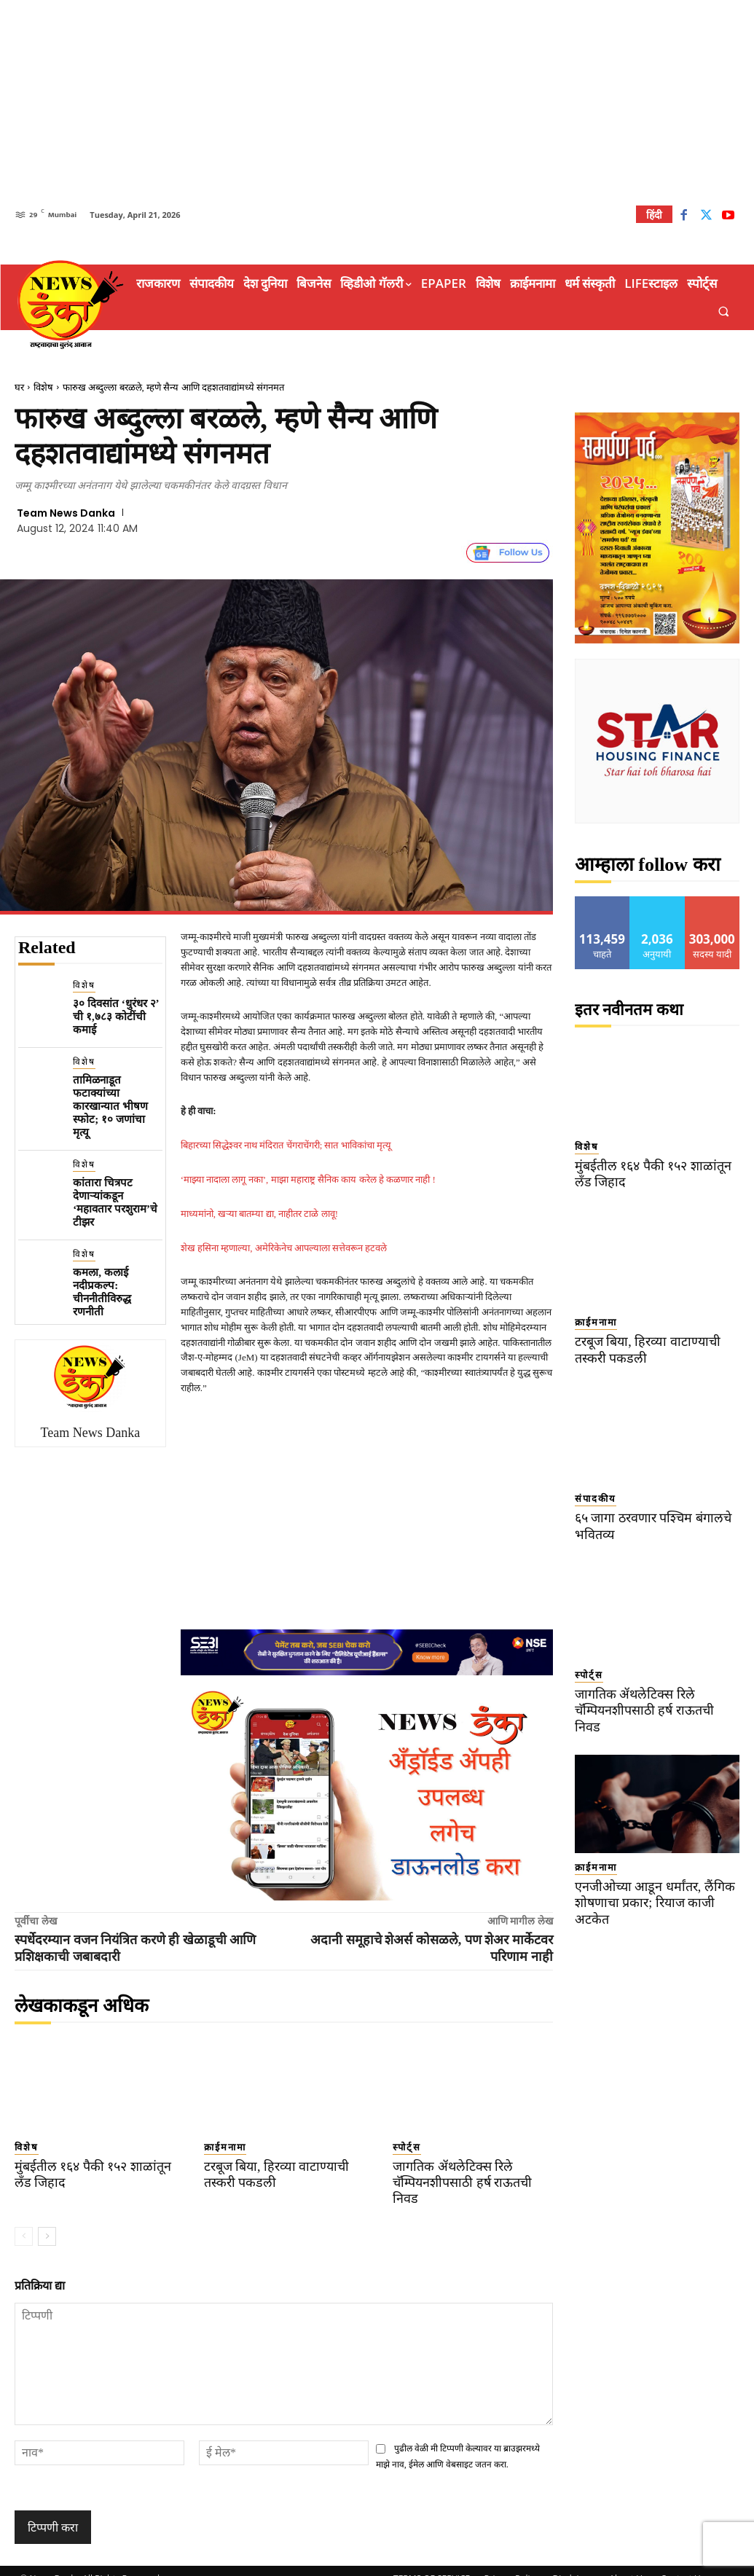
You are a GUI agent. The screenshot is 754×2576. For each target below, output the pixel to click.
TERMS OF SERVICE (431, 2562)
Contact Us (683, 2562)
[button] (723, 311)
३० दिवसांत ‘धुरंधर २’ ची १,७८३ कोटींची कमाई (116, 1017)
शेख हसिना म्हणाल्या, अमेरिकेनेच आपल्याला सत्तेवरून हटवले (284, 1247)
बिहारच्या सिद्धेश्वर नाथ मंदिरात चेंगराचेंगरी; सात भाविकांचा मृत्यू (286, 1145)
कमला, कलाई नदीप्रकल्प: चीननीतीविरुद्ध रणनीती (102, 1292)
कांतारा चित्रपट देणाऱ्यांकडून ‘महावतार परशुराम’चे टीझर (115, 1202)
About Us (627, 2562)
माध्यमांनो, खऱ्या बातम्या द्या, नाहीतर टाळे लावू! (259, 1213)
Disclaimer (573, 2562)
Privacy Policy (511, 2562)
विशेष (43, 387)
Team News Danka (66, 513)
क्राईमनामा (225, 2147)
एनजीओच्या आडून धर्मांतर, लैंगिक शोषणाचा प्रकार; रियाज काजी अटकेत (649, 1887)
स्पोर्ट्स (407, 2147)
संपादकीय (595, 1498)
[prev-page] (24, 2219)
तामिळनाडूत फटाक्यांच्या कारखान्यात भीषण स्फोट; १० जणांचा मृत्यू (110, 1106)
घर (19, 387)
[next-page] (47, 2219)
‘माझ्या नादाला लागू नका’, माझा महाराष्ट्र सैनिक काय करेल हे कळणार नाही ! (308, 1179)
